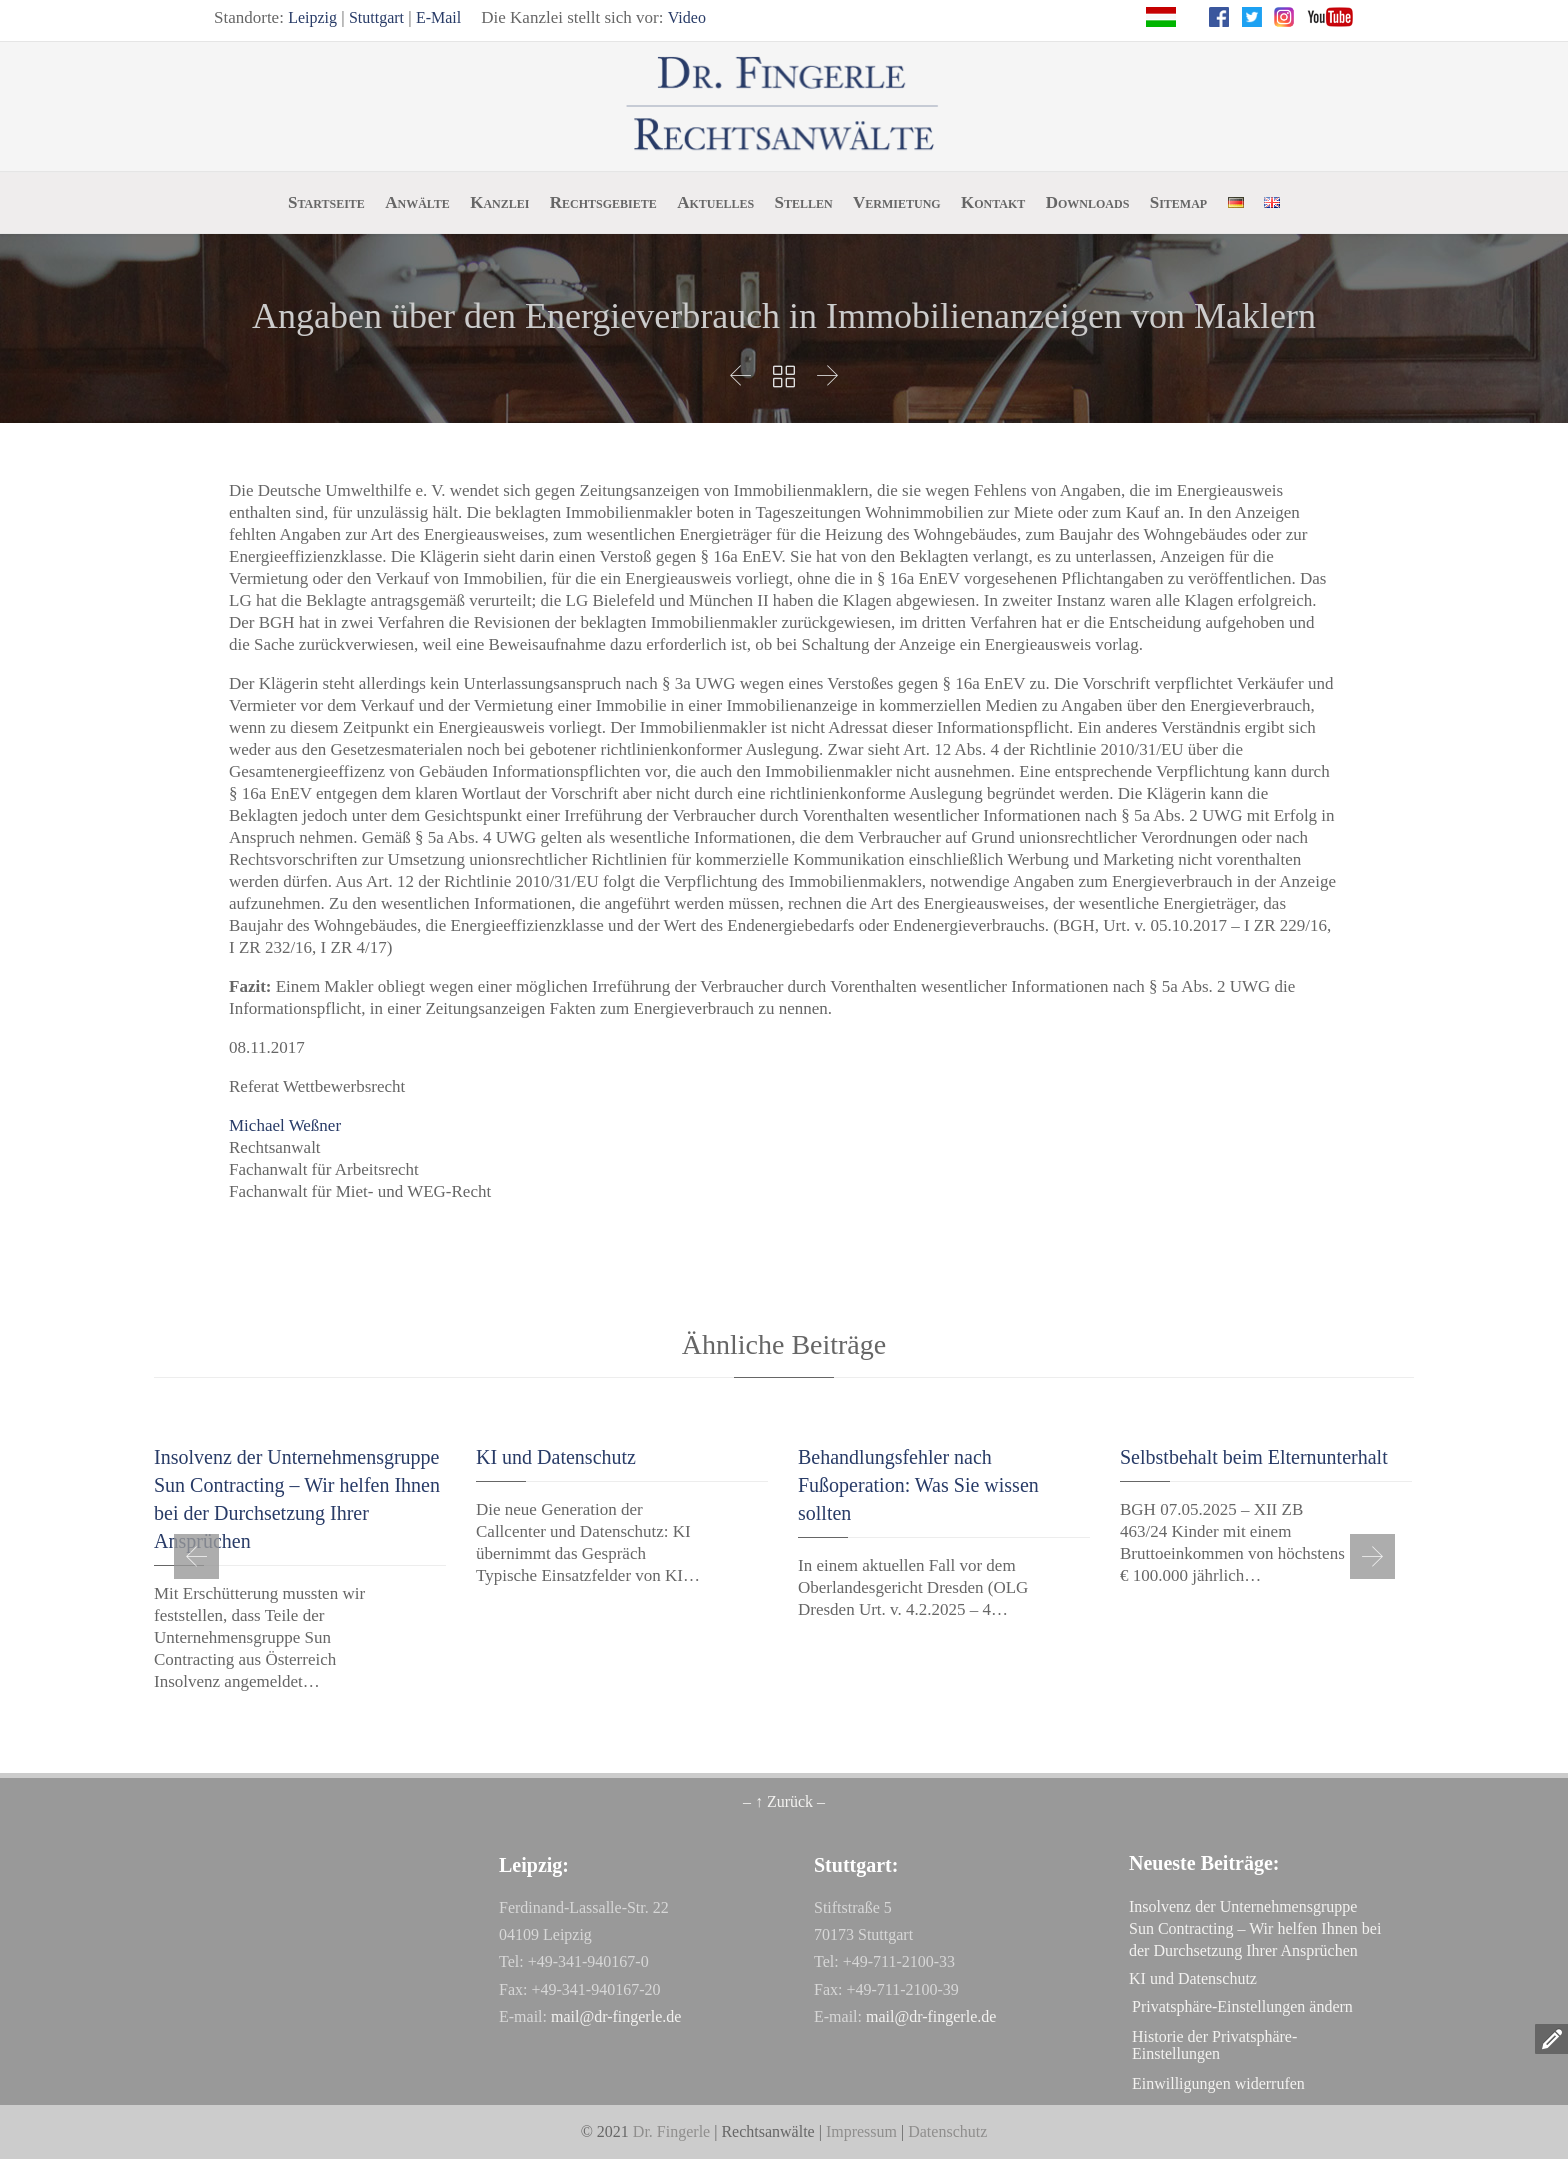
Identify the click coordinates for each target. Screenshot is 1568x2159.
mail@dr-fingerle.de (616, 2016)
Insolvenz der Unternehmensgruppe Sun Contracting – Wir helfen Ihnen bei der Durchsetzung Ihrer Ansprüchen (1255, 1928)
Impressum (861, 2131)
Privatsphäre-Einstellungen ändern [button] (1242, 2006)
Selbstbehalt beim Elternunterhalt (1254, 1457)
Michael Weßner (285, 1125)
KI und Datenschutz (556, 1457)
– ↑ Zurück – (784, 1801)
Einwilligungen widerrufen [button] (1218, 2083)
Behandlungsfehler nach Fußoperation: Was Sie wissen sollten (918, 1485)
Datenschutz (947, 2131)
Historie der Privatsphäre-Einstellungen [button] (1214, 2045)
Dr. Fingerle (671, 2131)
